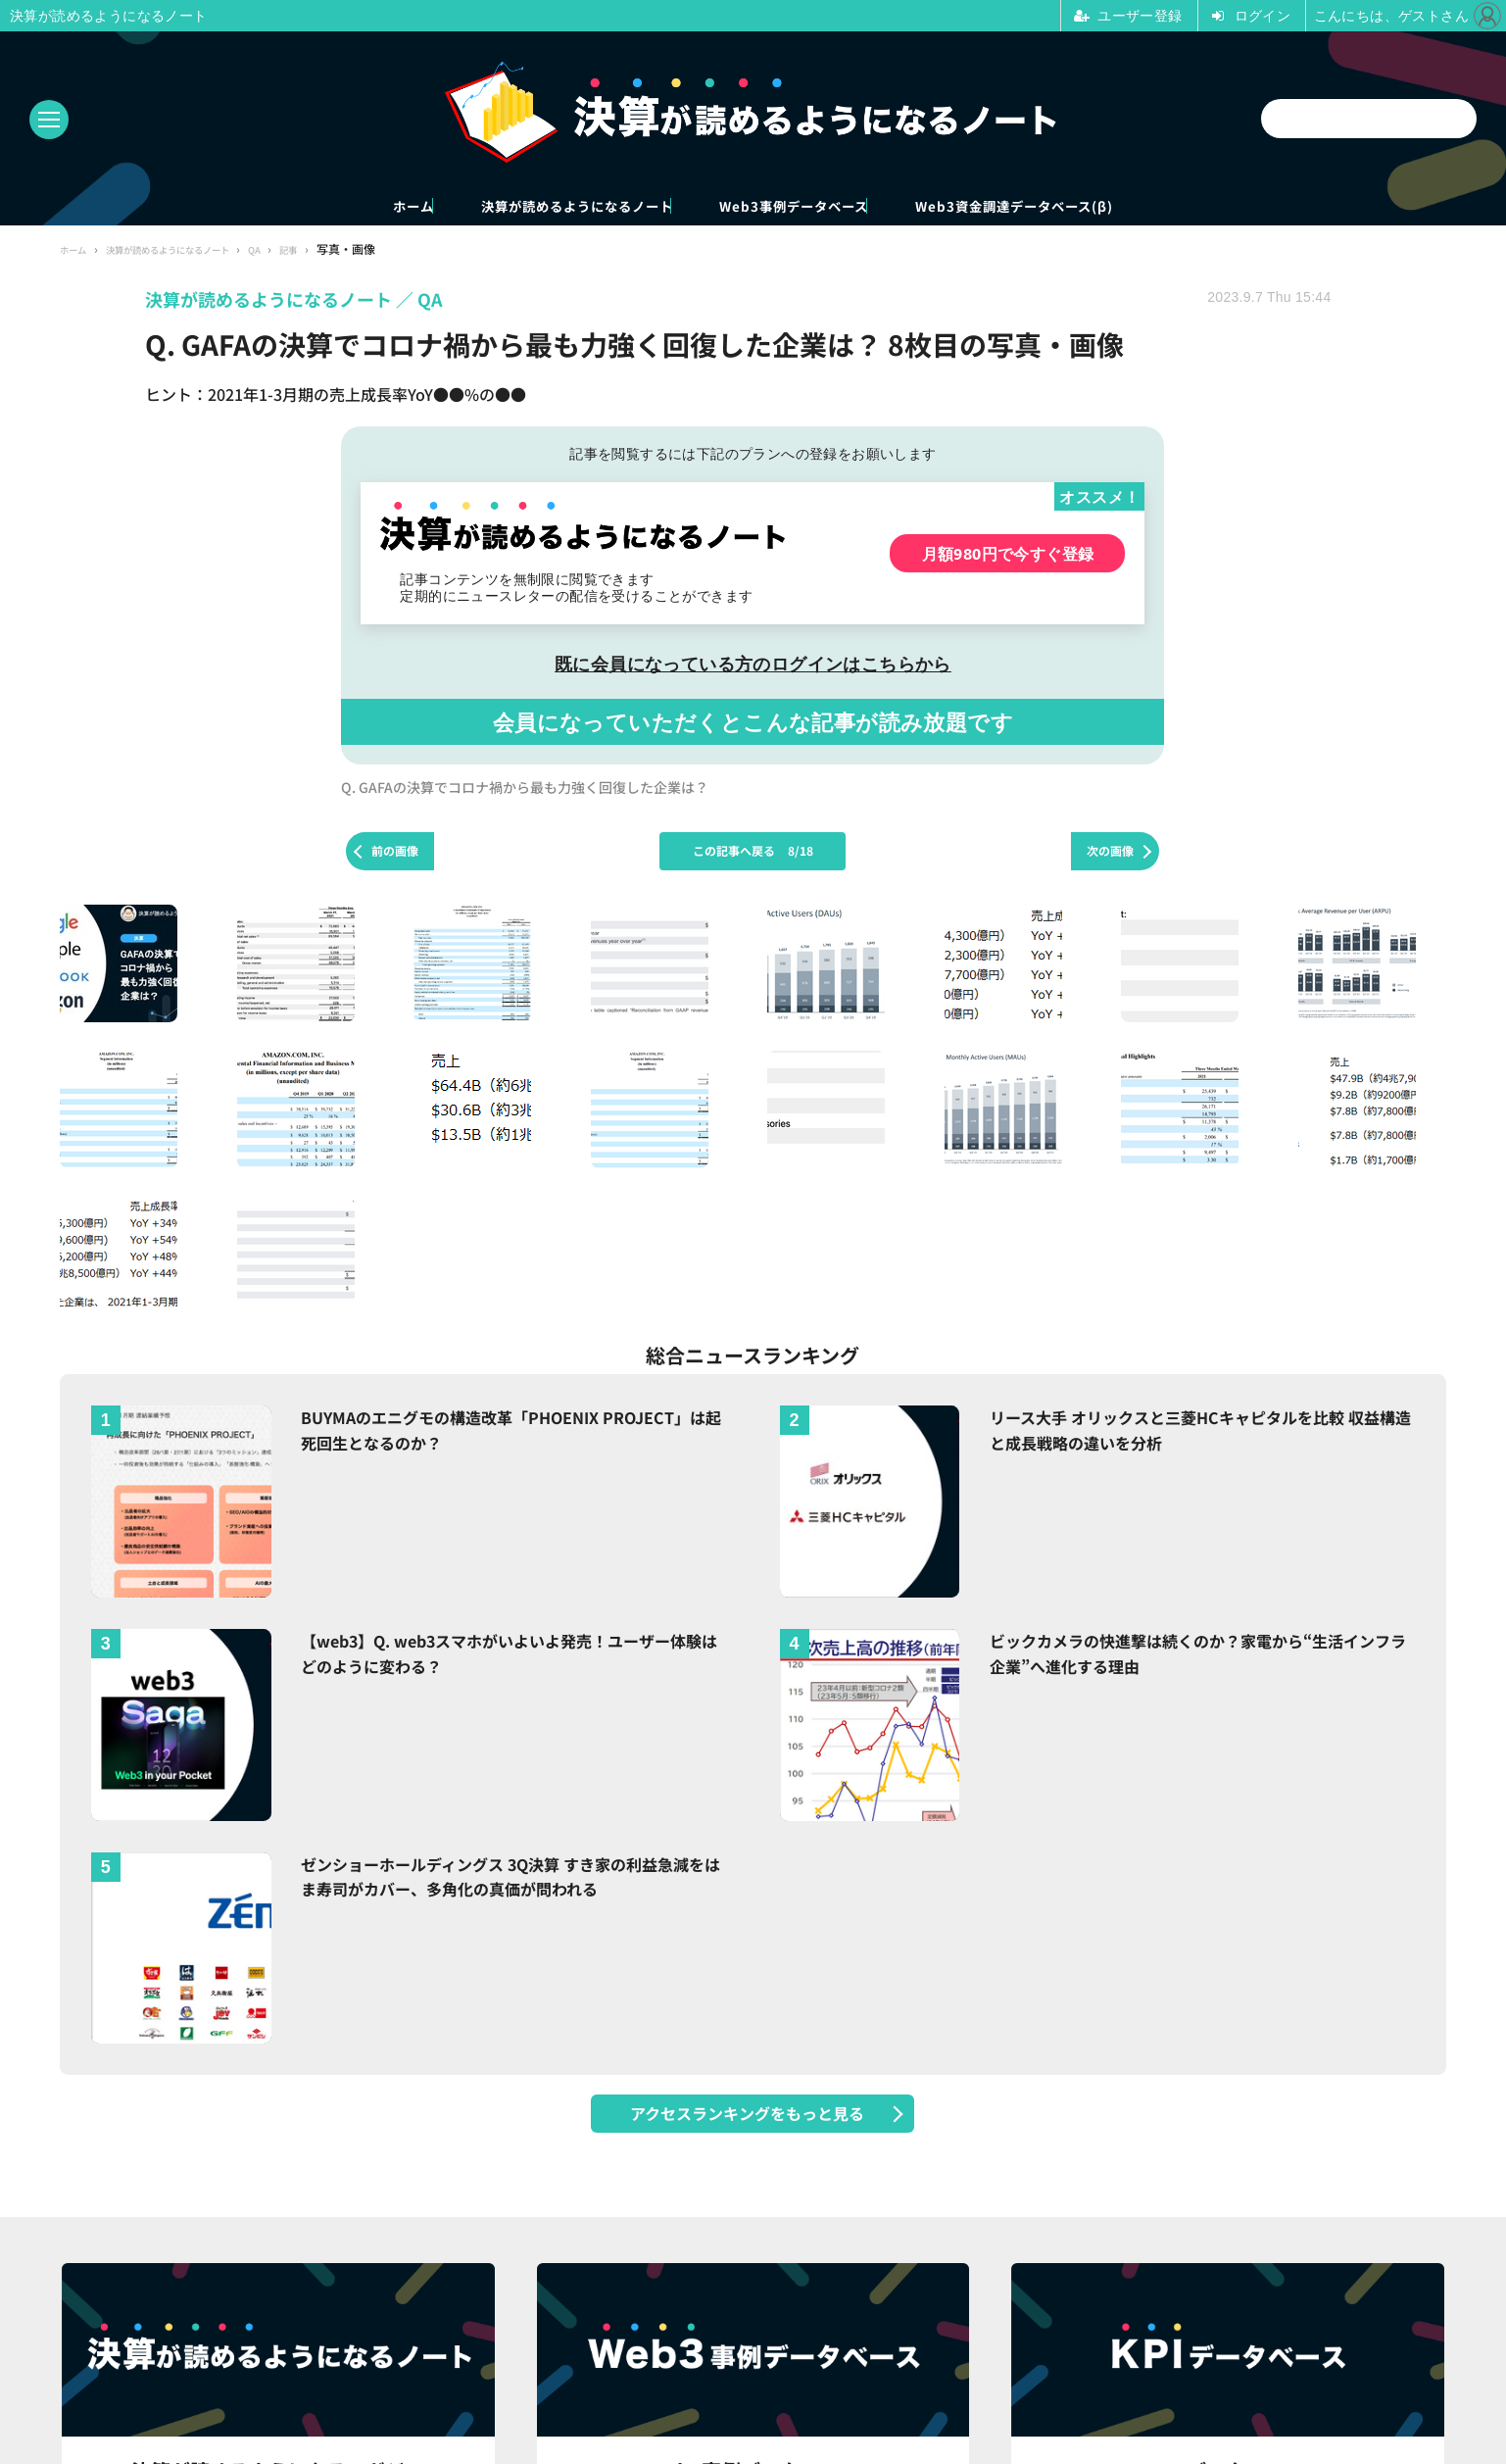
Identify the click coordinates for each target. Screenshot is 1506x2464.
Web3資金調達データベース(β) (1130, 207)
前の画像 (394, 854)
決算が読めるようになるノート (521, 207)
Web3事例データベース (825, 207)
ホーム (282, 207)
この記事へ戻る (753, 854)
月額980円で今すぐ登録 (1008, 556)
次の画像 (1110, 854)
